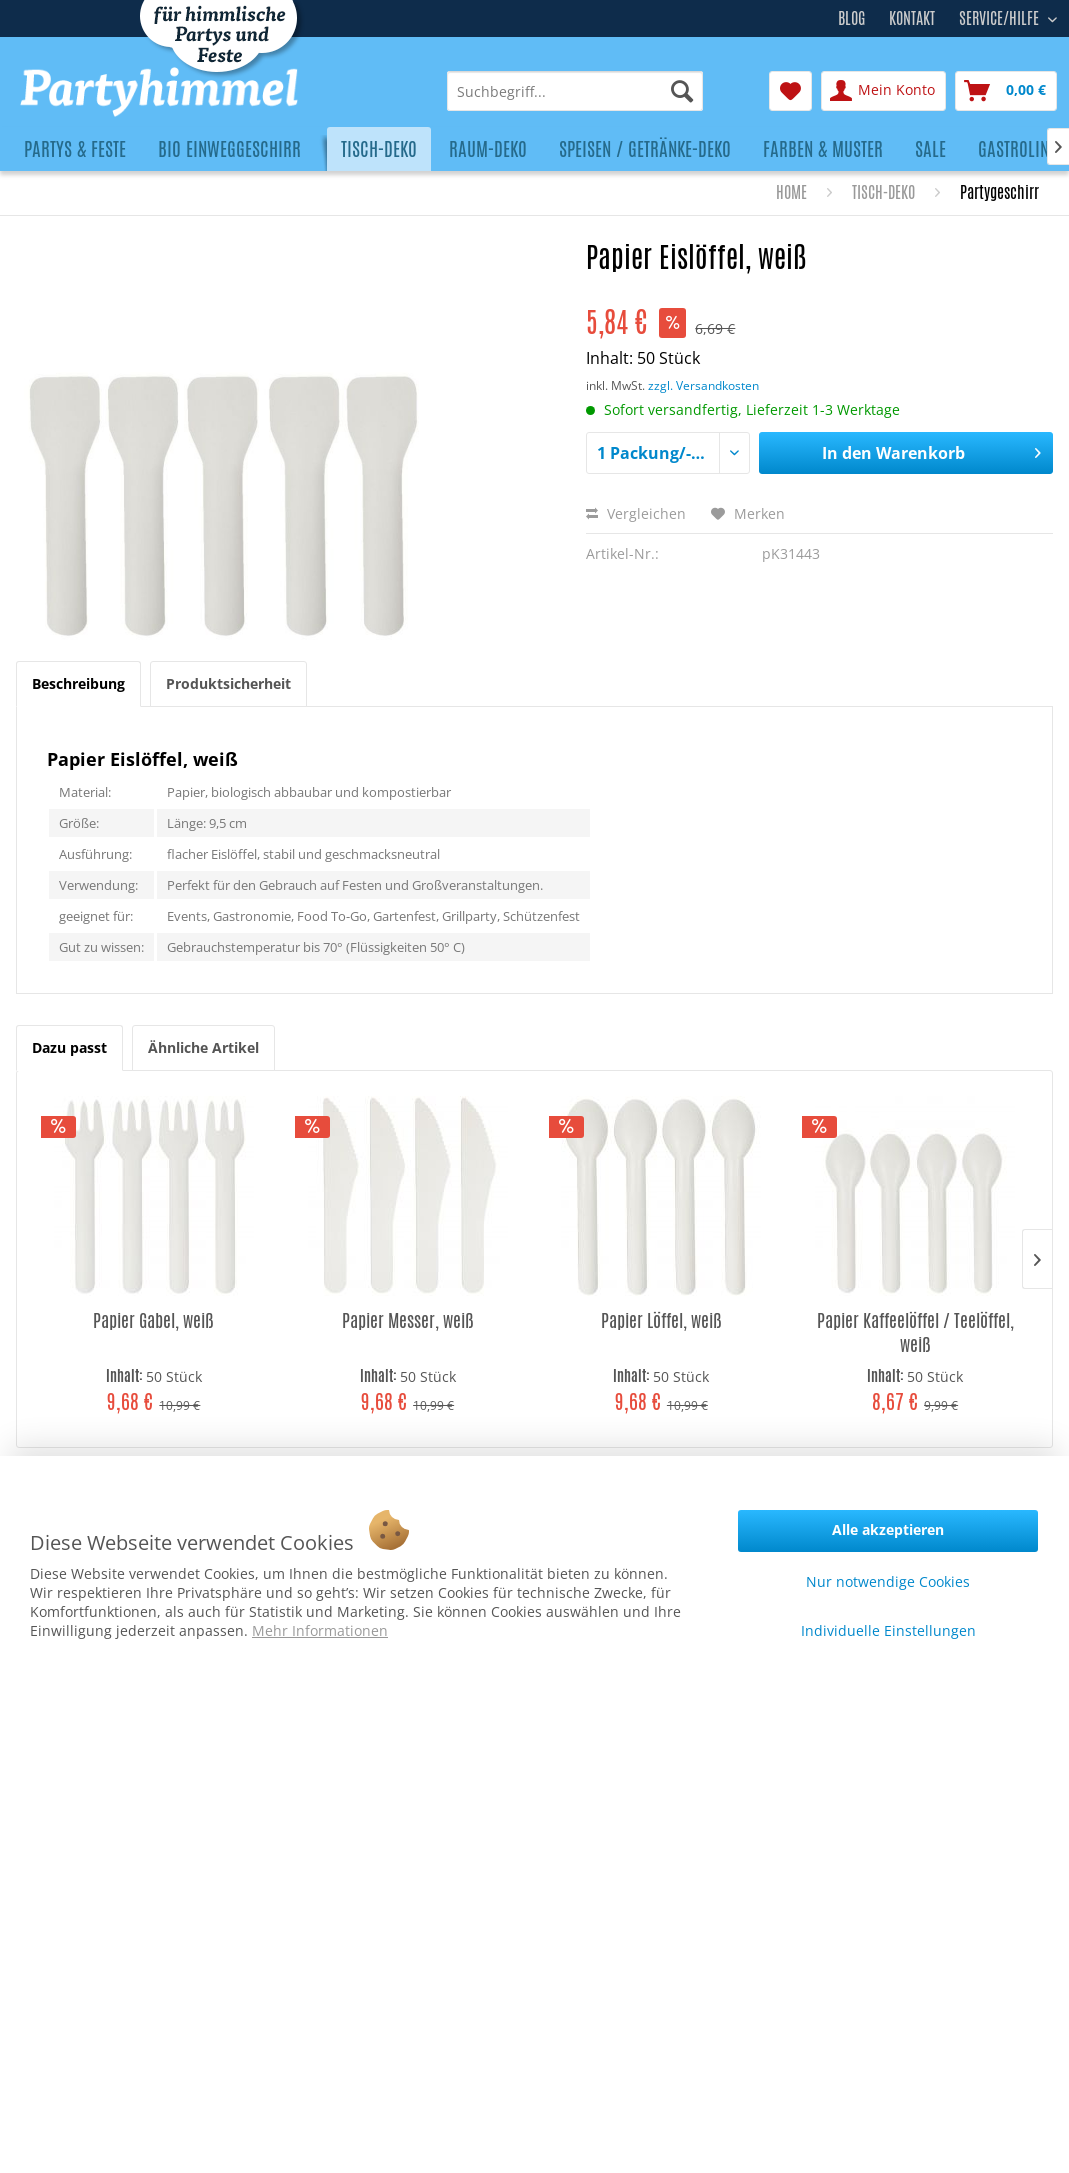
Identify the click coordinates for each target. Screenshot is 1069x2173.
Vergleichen (636, 513)
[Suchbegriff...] (575, 91)
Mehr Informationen (320, 1630)
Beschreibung (78, 683)
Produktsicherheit (228, 683)
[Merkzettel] (790, 91)
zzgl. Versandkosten (703, 385)
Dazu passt (69, 1047)
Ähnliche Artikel (203, 1047)
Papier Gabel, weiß (153, 1320)
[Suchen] (682, 91)
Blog (851, 18)
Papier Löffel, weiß (661, 1320)
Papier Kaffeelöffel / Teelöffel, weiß (915, 1332)
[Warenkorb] (1006, 91)
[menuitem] (575, 91)
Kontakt (912, 18)
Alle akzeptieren (888, 1529)
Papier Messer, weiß (408, 1320)
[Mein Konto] (883, 91)
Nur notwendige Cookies (888, 1581)
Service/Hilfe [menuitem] (1001, 16)
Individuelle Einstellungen (888, 1630)
